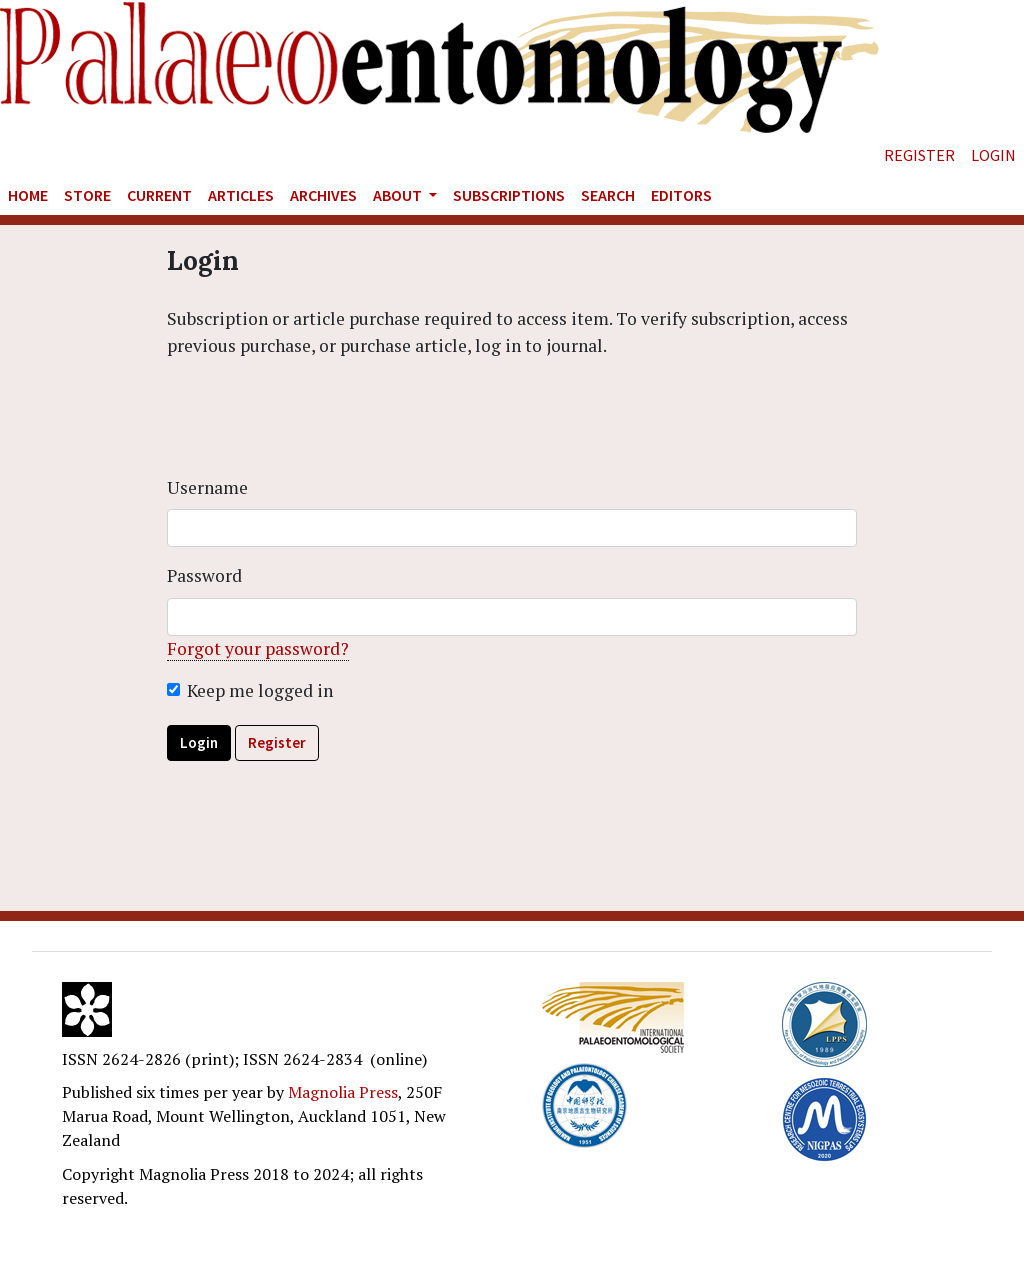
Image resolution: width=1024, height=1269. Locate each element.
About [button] (399, 195)
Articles (241, 195)
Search (608, 195)
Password (204, 575)
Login (993, 155)
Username (207, 487)
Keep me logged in (260, 690)
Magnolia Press (343, 1092)
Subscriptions (509, 195)
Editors (681, 195)
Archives (323, 195)
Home (28, 195)
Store (87, 195)
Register (919, 155)
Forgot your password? (258, 648)
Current (159, 195)
